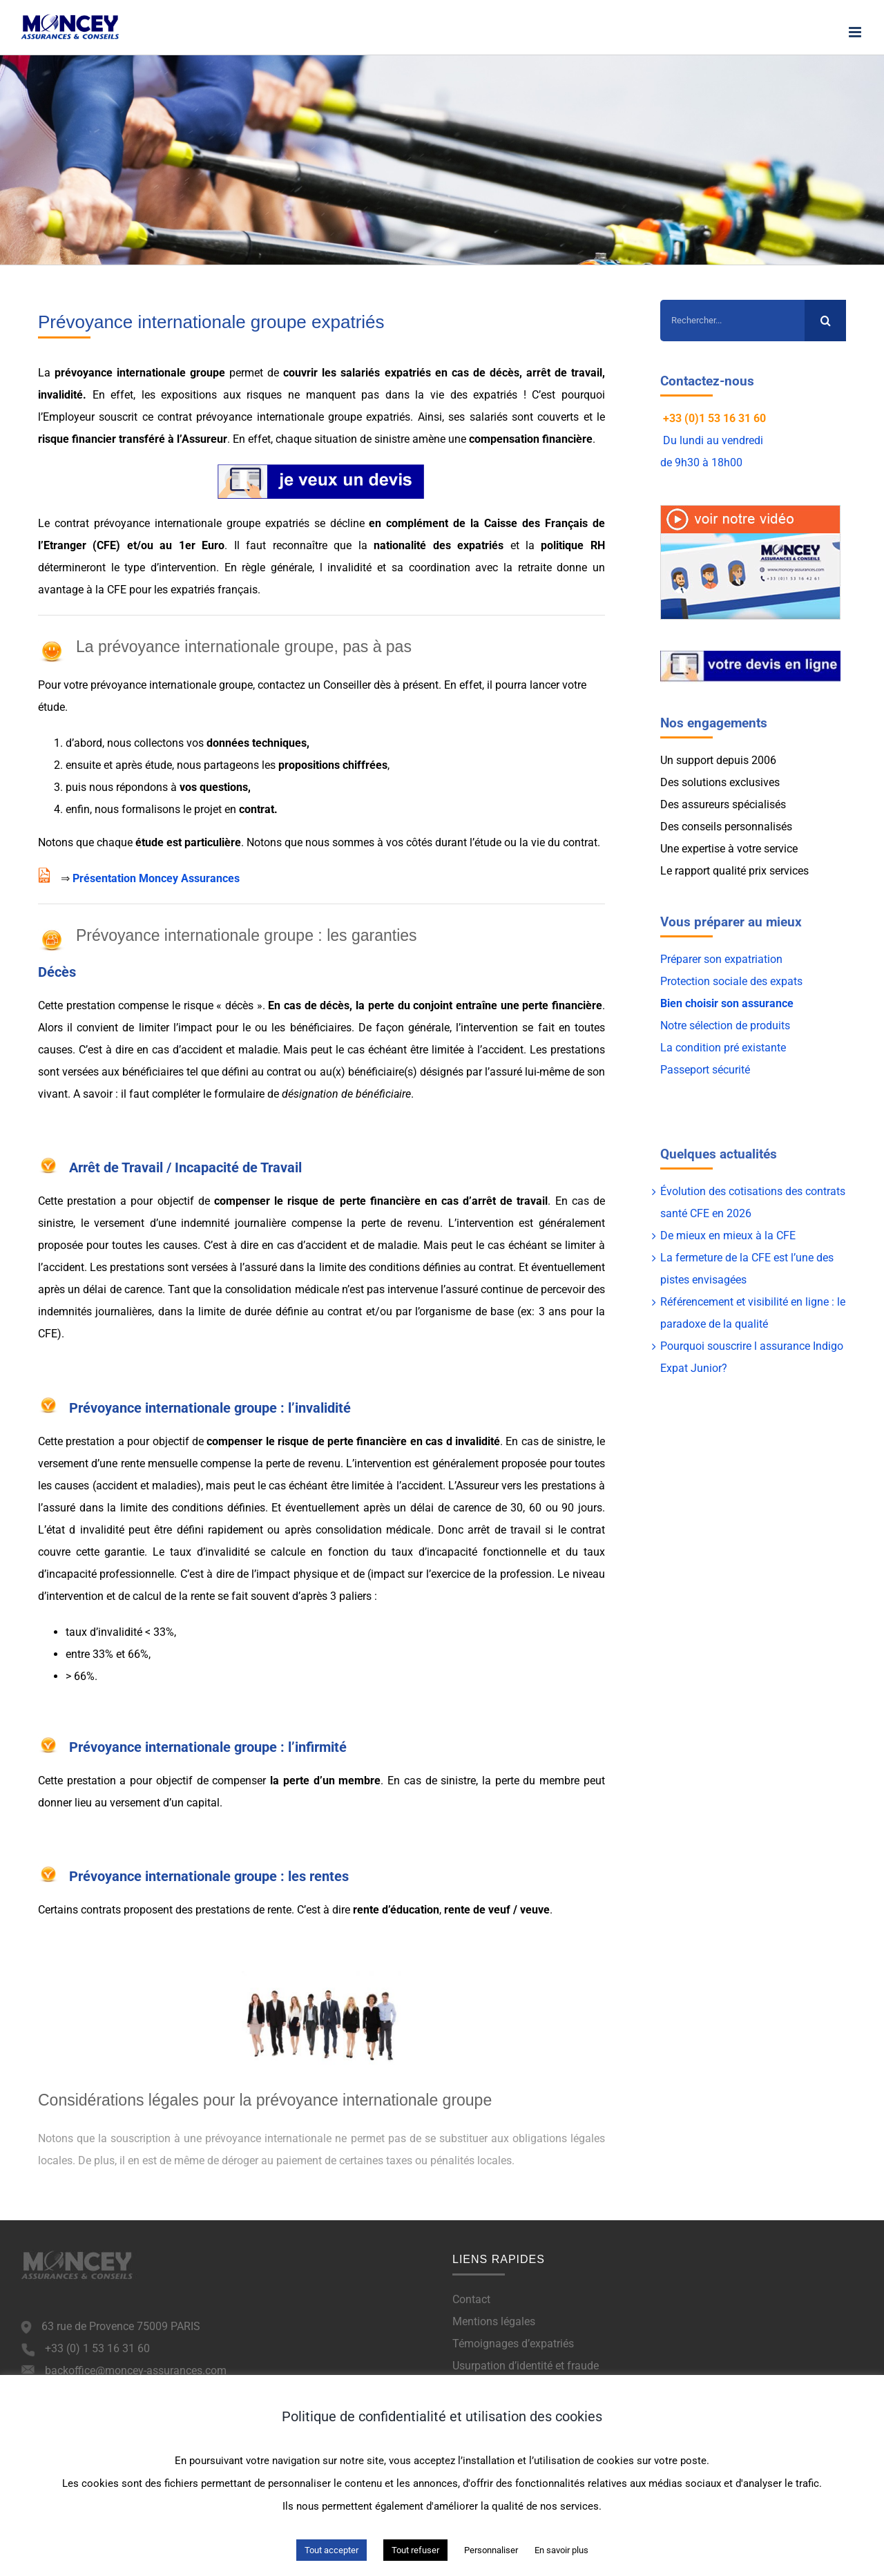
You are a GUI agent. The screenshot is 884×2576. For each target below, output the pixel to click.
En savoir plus (561, 2550)
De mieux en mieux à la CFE (728, 1235)
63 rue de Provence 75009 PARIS (120, 2326)
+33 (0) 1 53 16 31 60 (97, 2348)
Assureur (204, 439)
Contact (471, 2299)
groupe (207, 372)
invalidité (60, 394)
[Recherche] (825, 320)
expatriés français (214, 589)
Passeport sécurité (705, 1069)
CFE (106, 545)
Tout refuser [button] (415, 2550)
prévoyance (81, 372)
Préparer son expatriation (721, 959)
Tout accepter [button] (331, 2550)
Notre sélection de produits (725, 1025)
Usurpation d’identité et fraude (525, 2365)
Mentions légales (493, 2321)
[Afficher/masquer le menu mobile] (856, 32)
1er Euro (201, 545)
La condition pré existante (723, 1047)
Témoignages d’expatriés (513, 2343)
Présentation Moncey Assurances (156, 878)
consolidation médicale (373, 1529)
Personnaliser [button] (491, 2550)
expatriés (408, 372)
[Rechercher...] (732, 320)
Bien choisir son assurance (727, 1003)
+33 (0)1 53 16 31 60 (714, 418)
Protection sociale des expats (731, 981)
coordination (439, 567)
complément (417, 523)
